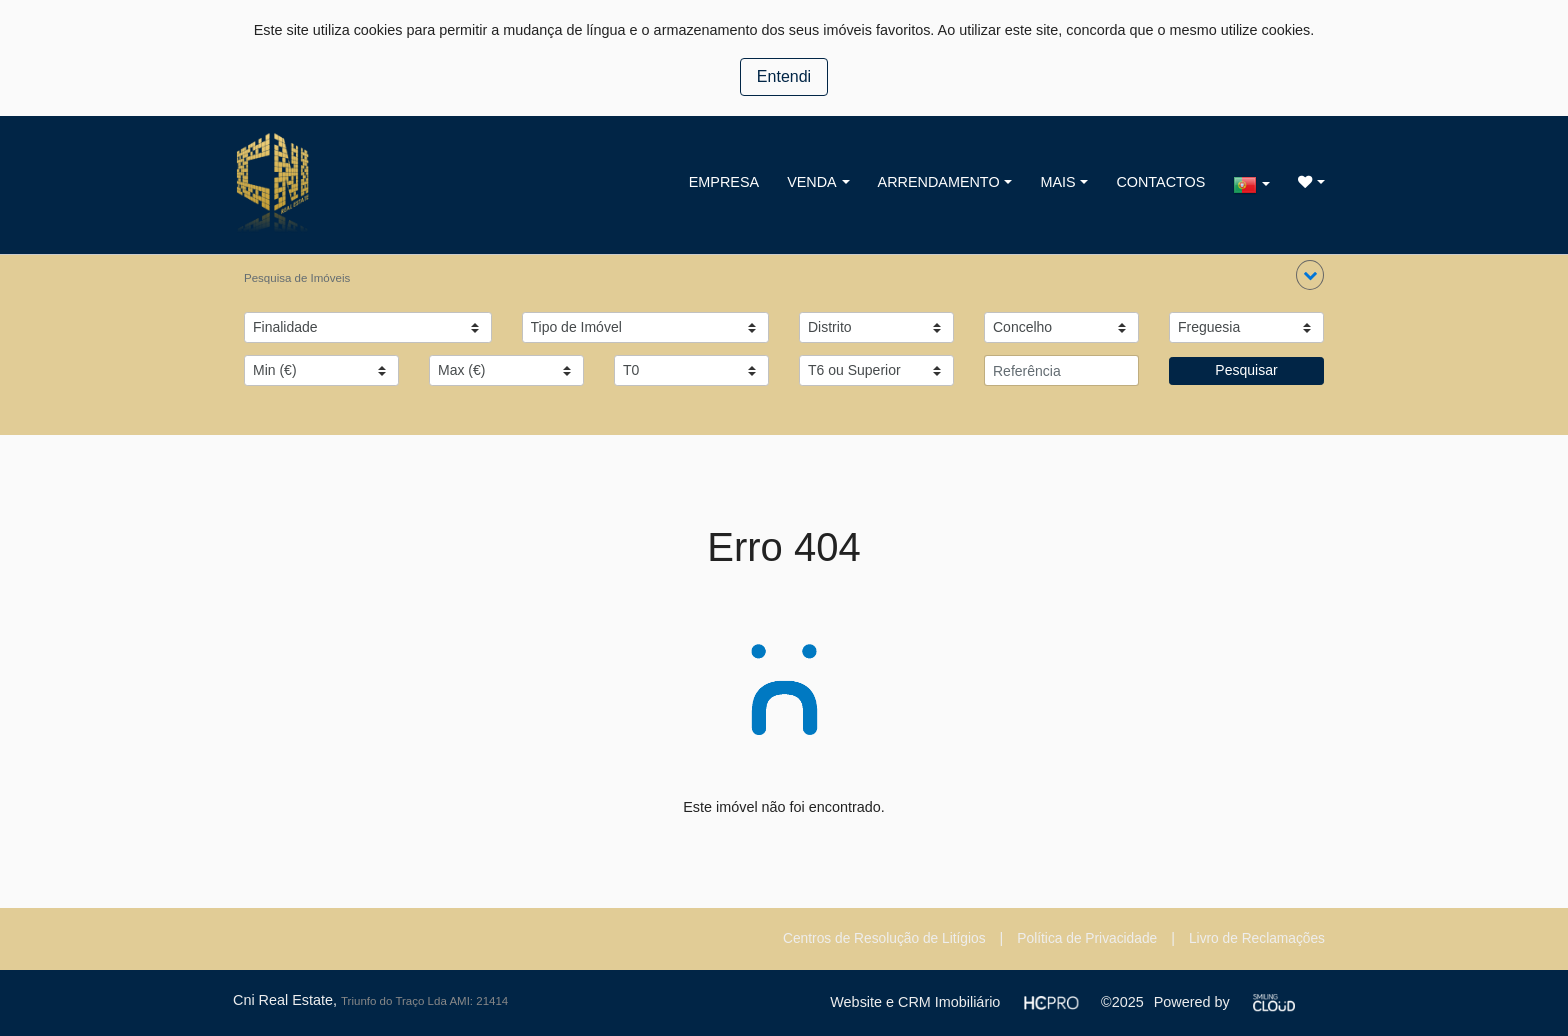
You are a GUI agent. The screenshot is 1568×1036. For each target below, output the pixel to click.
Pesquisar (1246, 370)
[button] (1310, 275)
